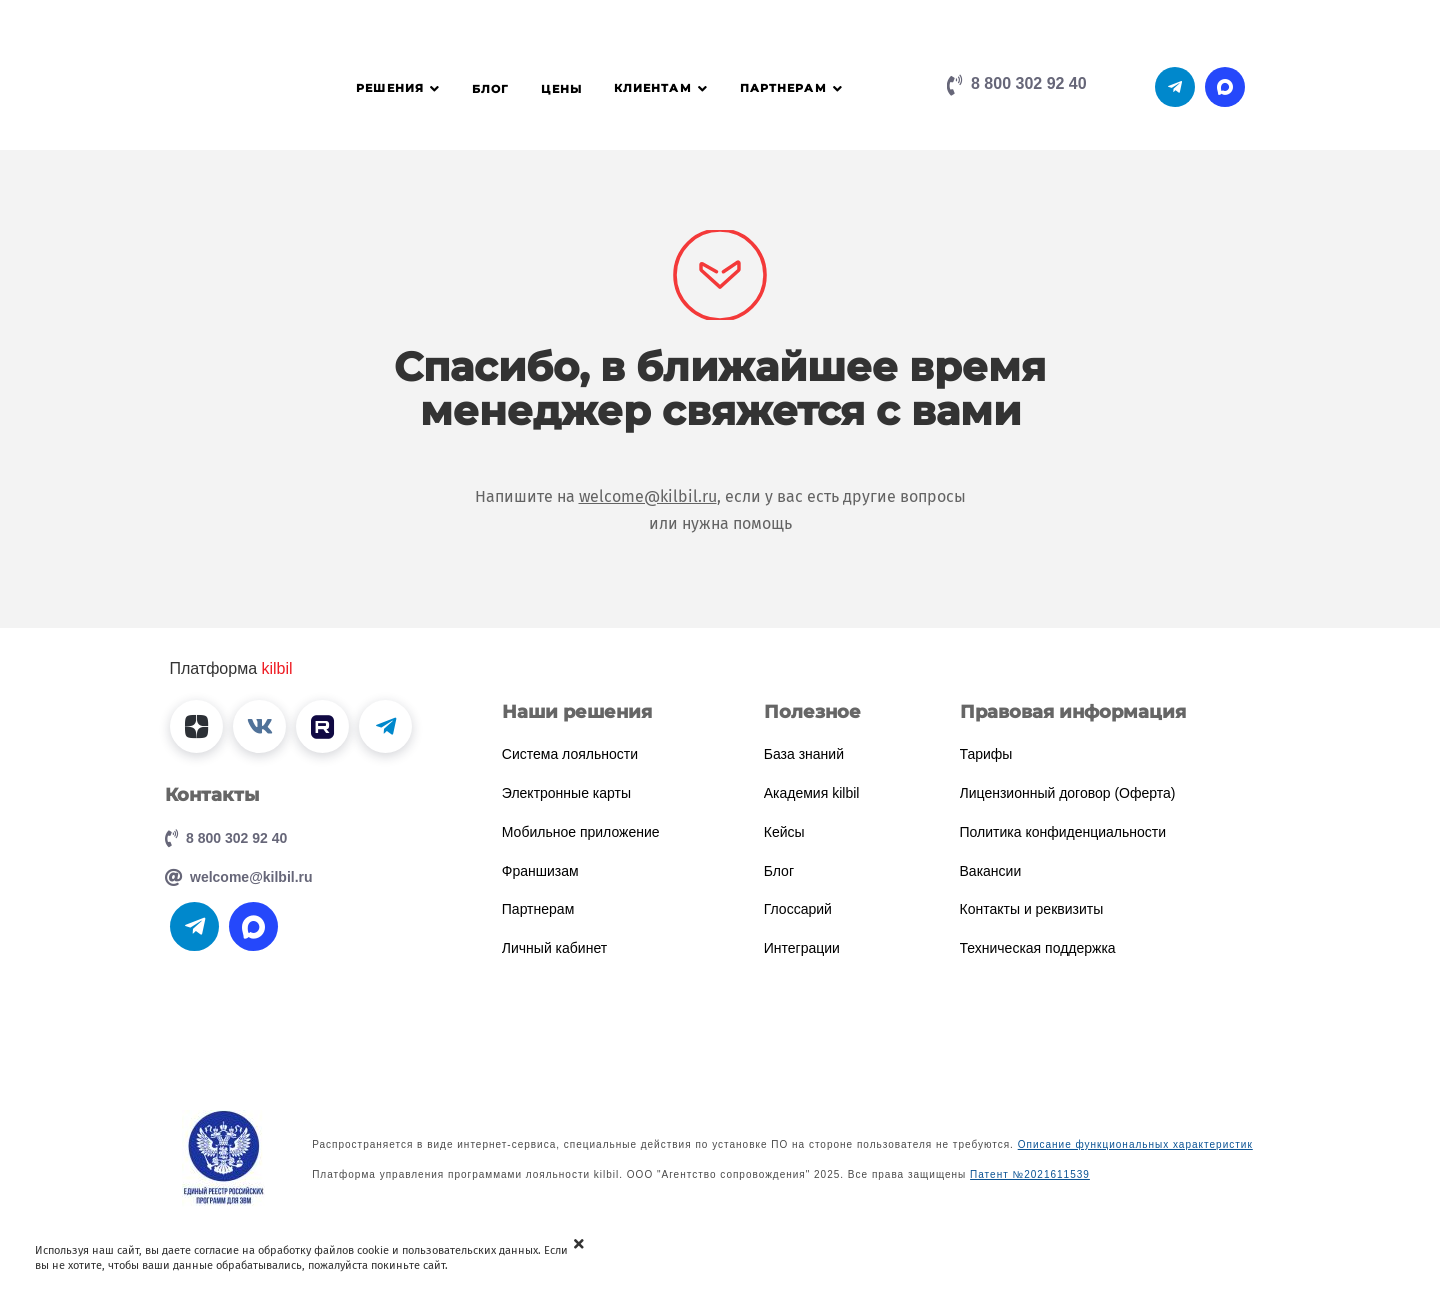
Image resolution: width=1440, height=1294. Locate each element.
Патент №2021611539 (1030, 1174)
